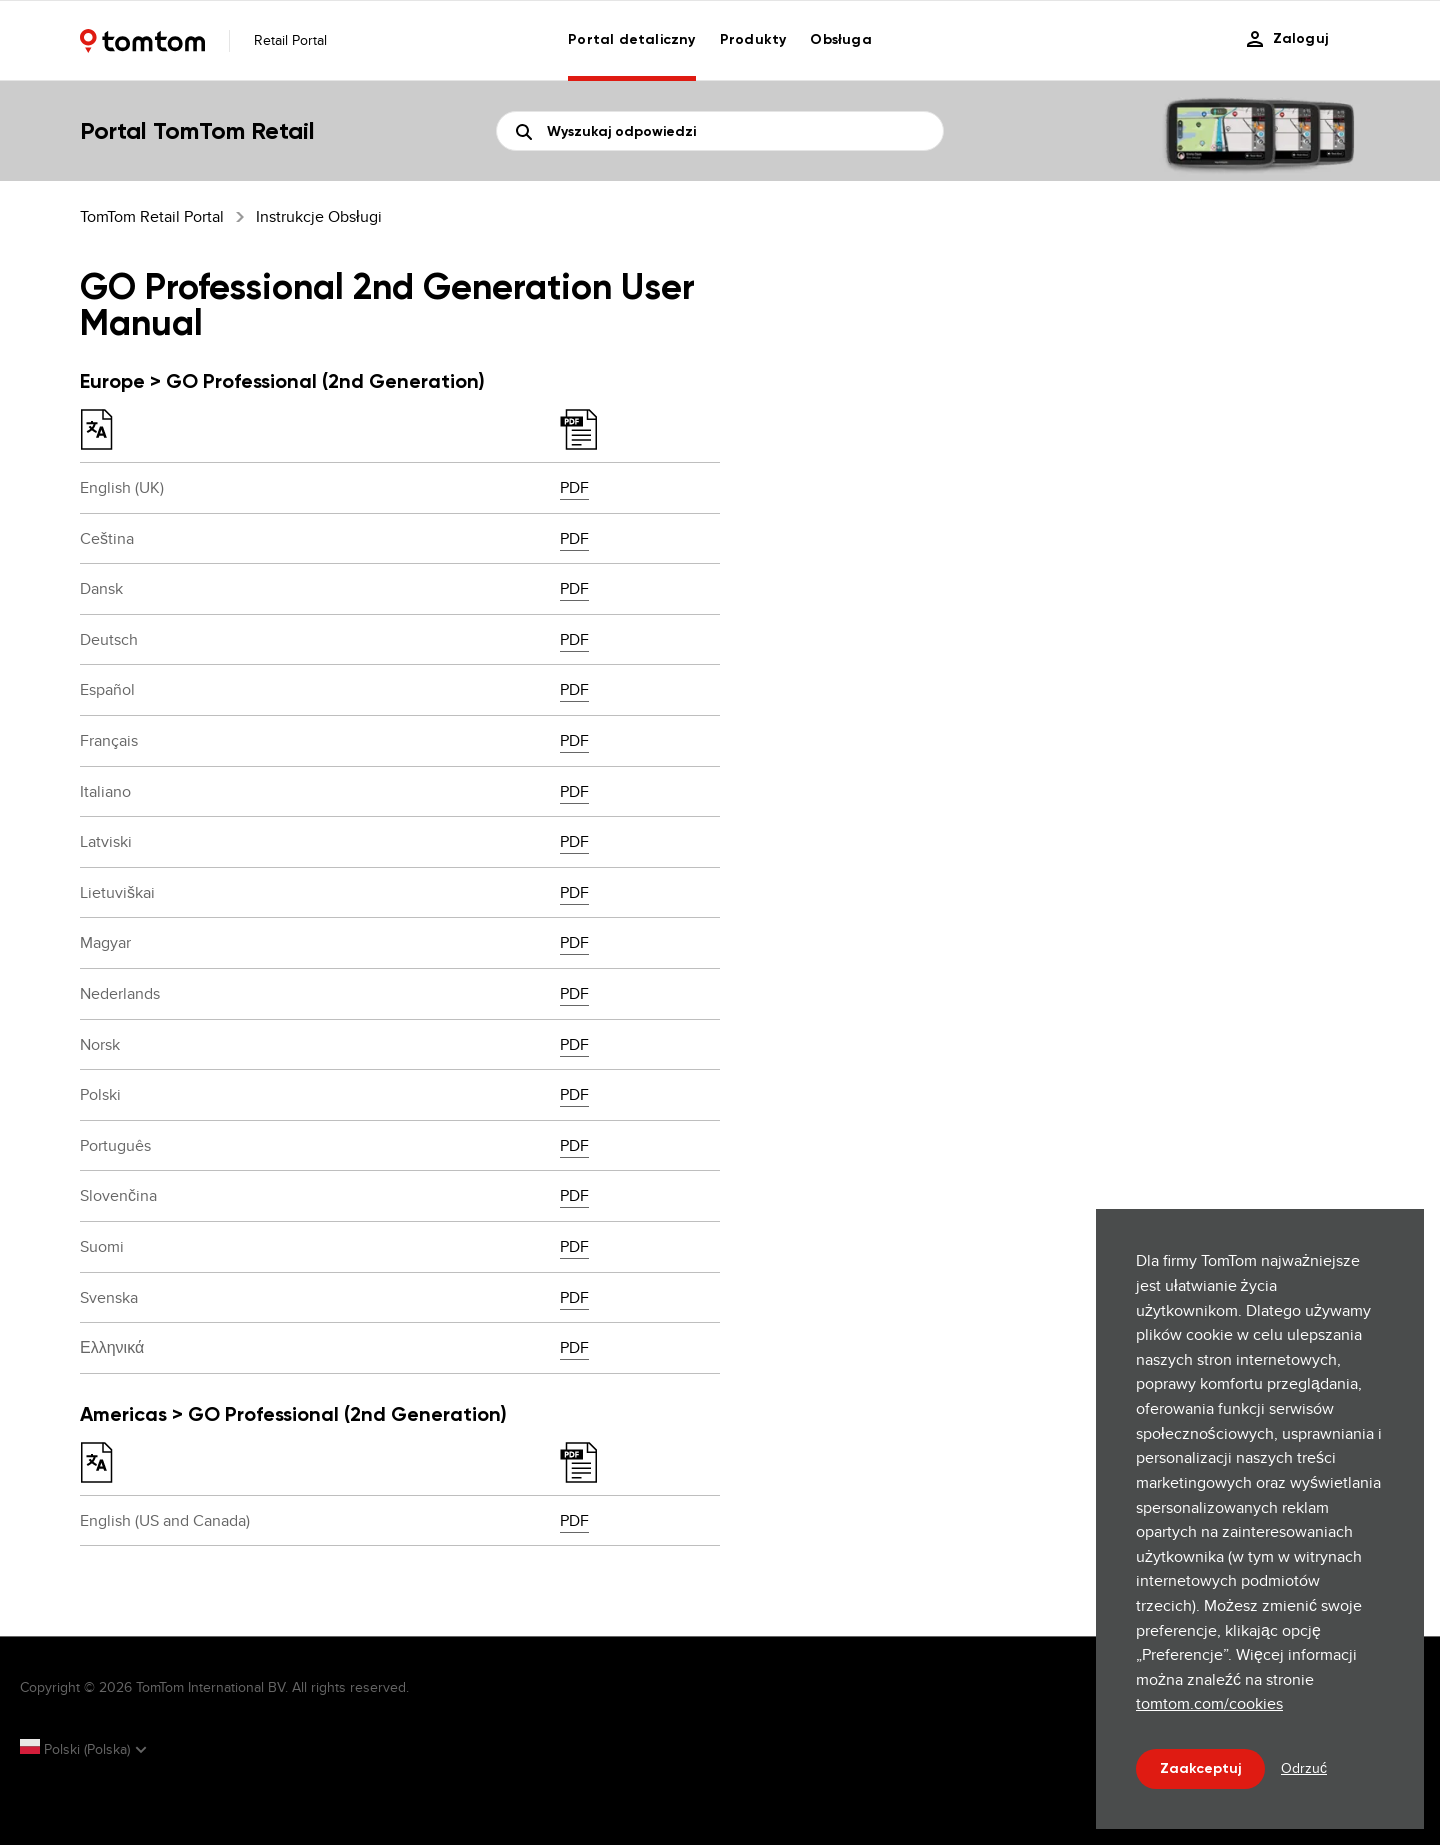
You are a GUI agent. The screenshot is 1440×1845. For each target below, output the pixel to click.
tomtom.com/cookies (1209, 1703)
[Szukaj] (720, 131)
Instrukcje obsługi (319, 216)
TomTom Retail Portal (152, 216)
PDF (574, 487)
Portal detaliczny (631, 39)
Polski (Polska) (77, 1749)
